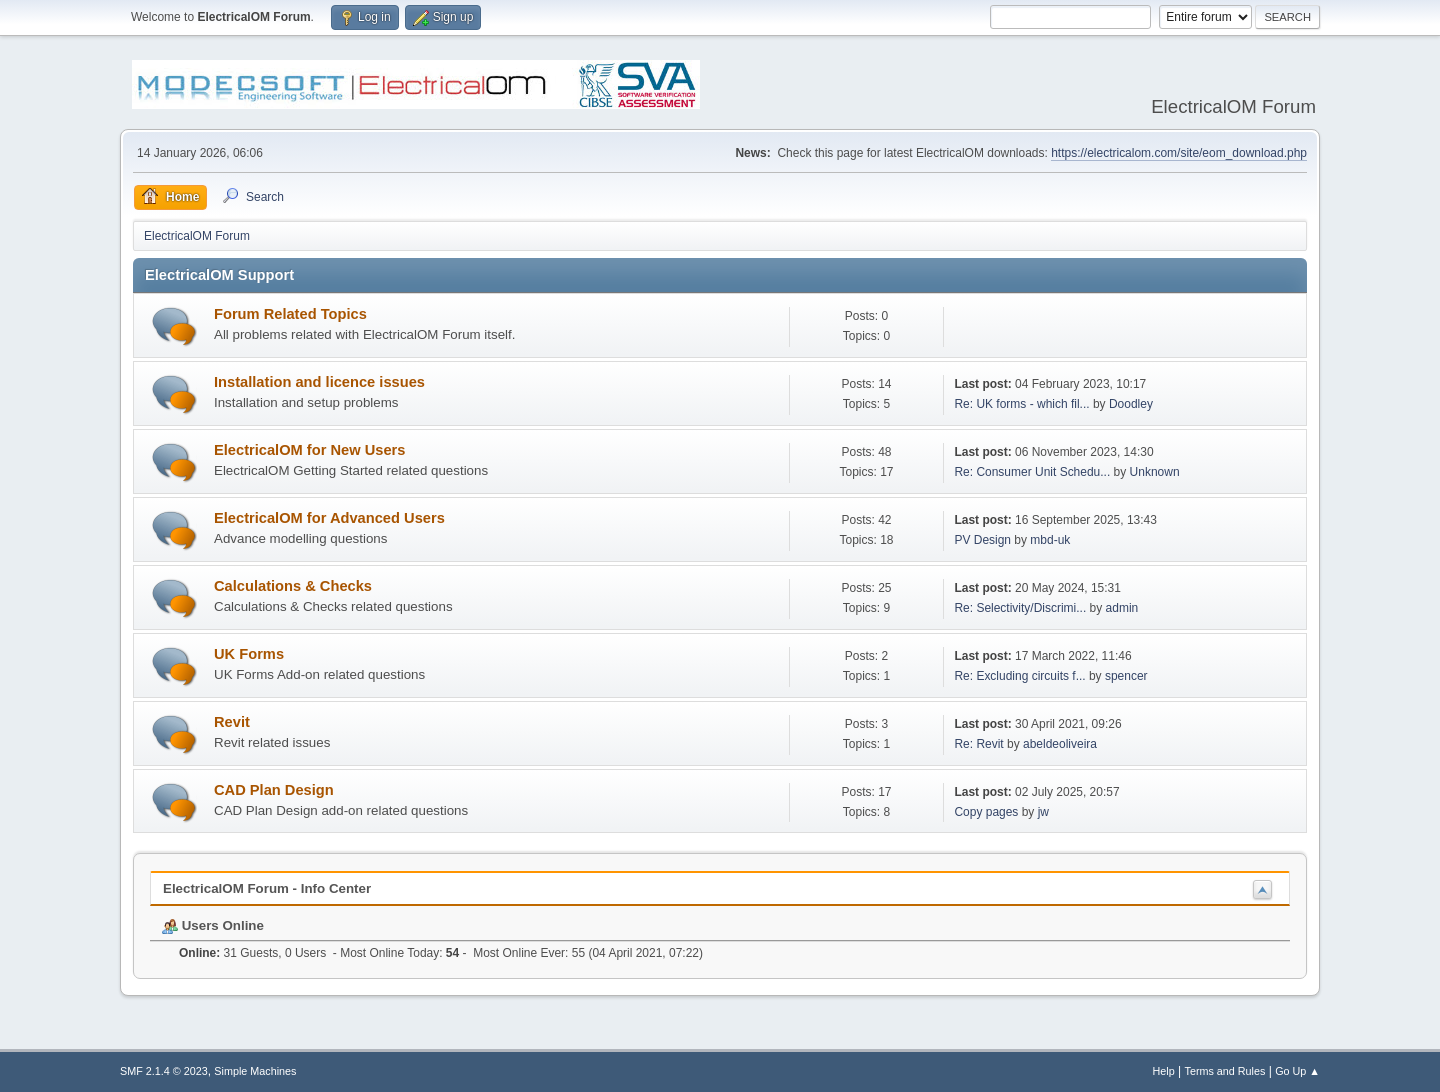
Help (1164, 1071)
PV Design (982, 540)
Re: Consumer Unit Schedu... (1032, 472)
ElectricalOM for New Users (309, 450)
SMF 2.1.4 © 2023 (164, 1071)
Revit (232, 722)
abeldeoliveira (1060, 744)
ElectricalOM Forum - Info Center (267, 888)
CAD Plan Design (274, 790)
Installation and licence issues (319, 382)
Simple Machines (255, 1071)
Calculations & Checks (293, 586)
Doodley (1131, 404)
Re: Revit (978, 744)
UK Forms (249, 654)
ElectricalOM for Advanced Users (329, 518)
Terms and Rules (1225, 1071)
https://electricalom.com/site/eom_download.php (1179, 153)
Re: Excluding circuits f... (1019, 676)
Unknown (1155, 472)
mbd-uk (1050, 540)
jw (1043, 812)
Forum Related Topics (290, 314)
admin (1122, 608)
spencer (1126, 676)
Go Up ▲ (1297, 1071)
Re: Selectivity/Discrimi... (1020, 608)
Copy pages (986, 812)
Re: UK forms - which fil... (1021, 404)
